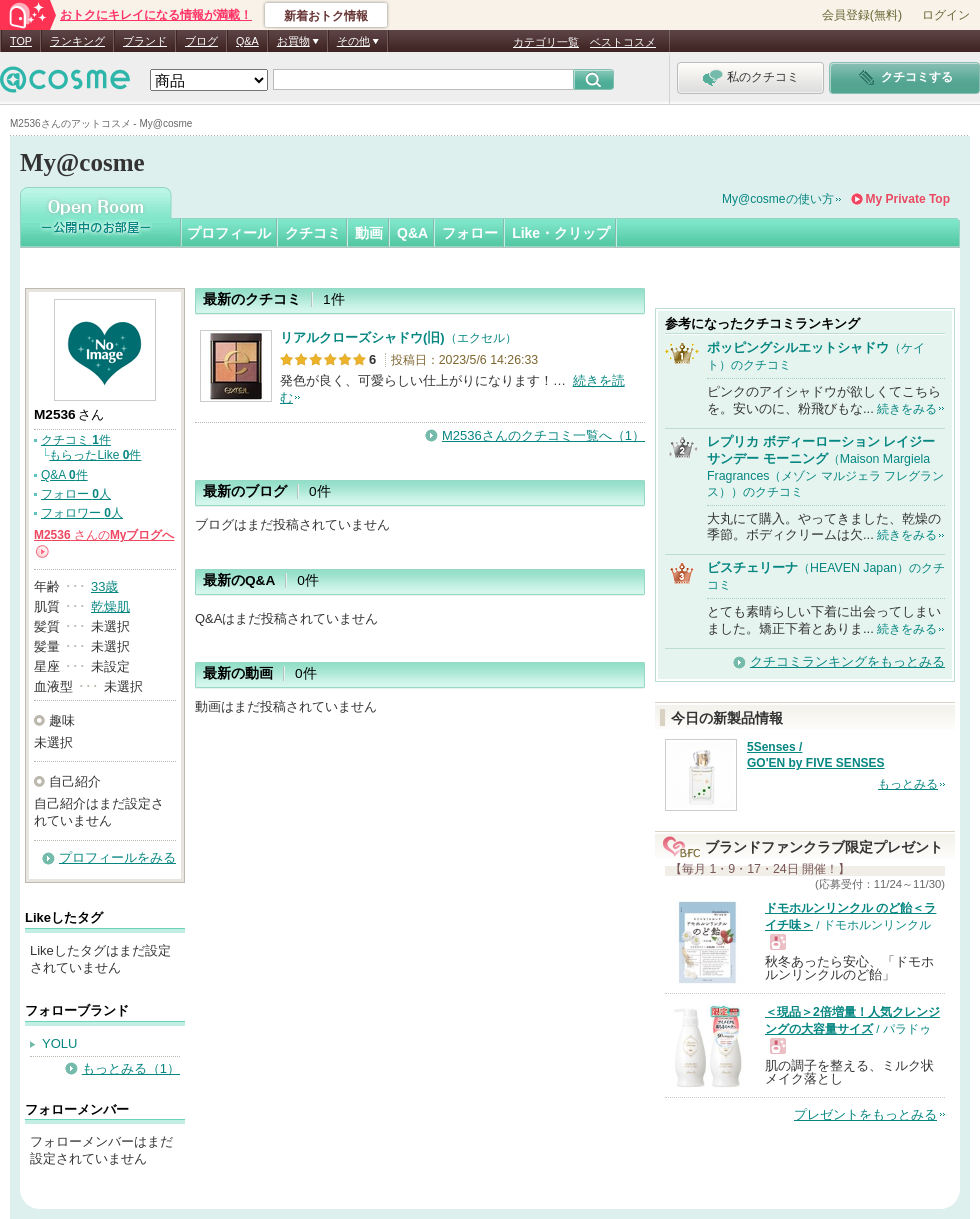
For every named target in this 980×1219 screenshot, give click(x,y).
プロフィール (229, 233)
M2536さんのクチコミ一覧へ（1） (543, 435)
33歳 (104, 586)
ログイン (946, 15)
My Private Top (908, 199)
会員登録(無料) (862, 15)
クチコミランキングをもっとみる (847, 661)
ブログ (201, 41)
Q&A (247, 41)
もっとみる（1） (131, 1068)
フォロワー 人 (82, 513)
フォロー (470, 233)
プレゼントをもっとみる (865, 1114)
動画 (369, 233)
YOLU (59, 1043)
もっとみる (908, 784)
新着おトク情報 (326, 16)
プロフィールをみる (117, 857)
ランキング (77, 41)
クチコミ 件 (76, 440)
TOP (21, 41)
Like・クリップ (561, 233)
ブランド (145, 41)
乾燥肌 (110, 606)
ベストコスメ (623, 42)
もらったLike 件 (95, 455)
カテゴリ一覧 (546, 42)
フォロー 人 (76, 494)
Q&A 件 (64, 475)
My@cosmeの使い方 (778, 199)
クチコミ (313, 233)
